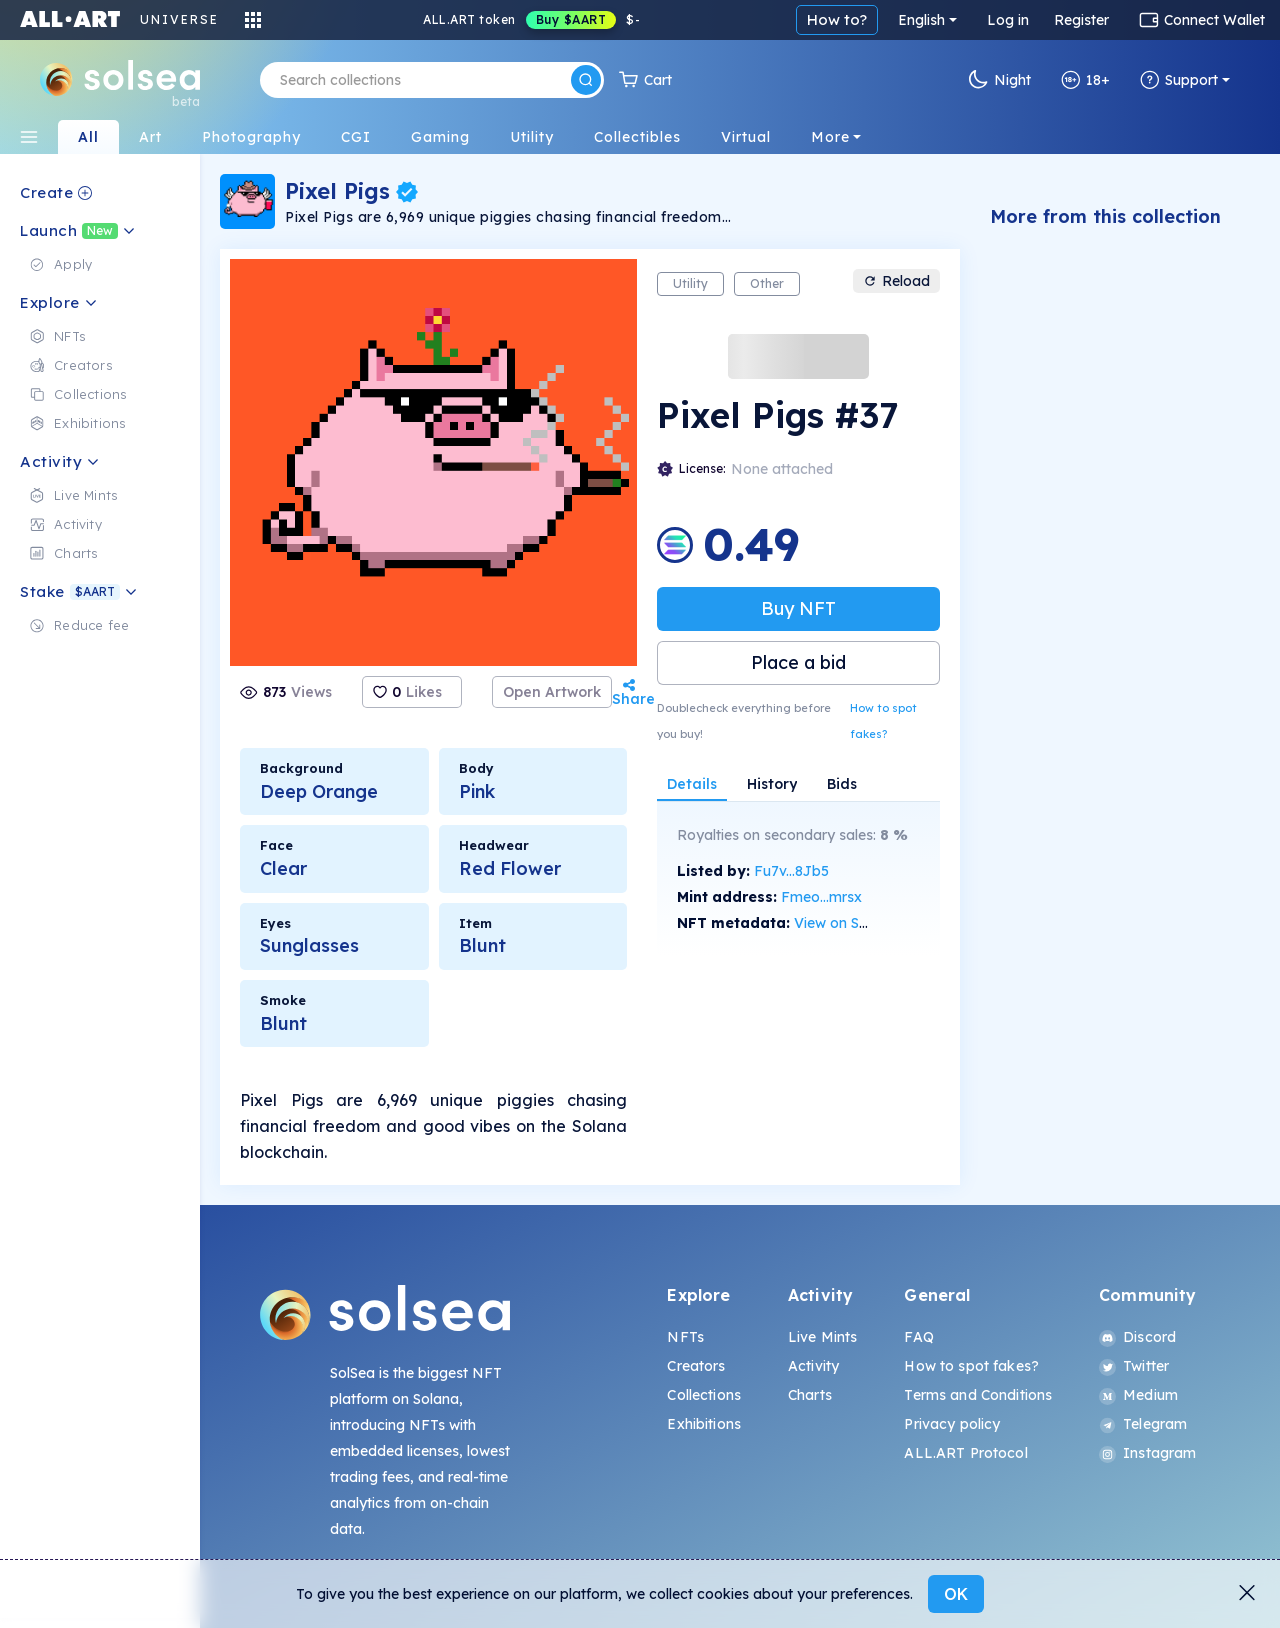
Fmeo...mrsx (821, 897)
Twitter (1134, 1366)
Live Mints (822, 1337)
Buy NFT (798, 608)
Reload (896, 281)
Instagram (1147, 1453)
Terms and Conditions (978, 1395)
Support (1179, 80)
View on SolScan (849, 923)
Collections (704, 1395)
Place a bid (798, 662)
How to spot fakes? (883, 721)
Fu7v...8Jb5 (791, 871)
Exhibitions (704, 1424)
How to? (837, 19)
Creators (696, 1366)
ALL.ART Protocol (965, 1453)
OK (956, 1594)
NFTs (685, 1337)
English (921, 20)
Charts (810, 1395)
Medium (1138, 1395)
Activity (813, 1366)
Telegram (1143, 1424)
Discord (1137, 1337)
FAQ (918, 1337)
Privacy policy (952, 1424)
